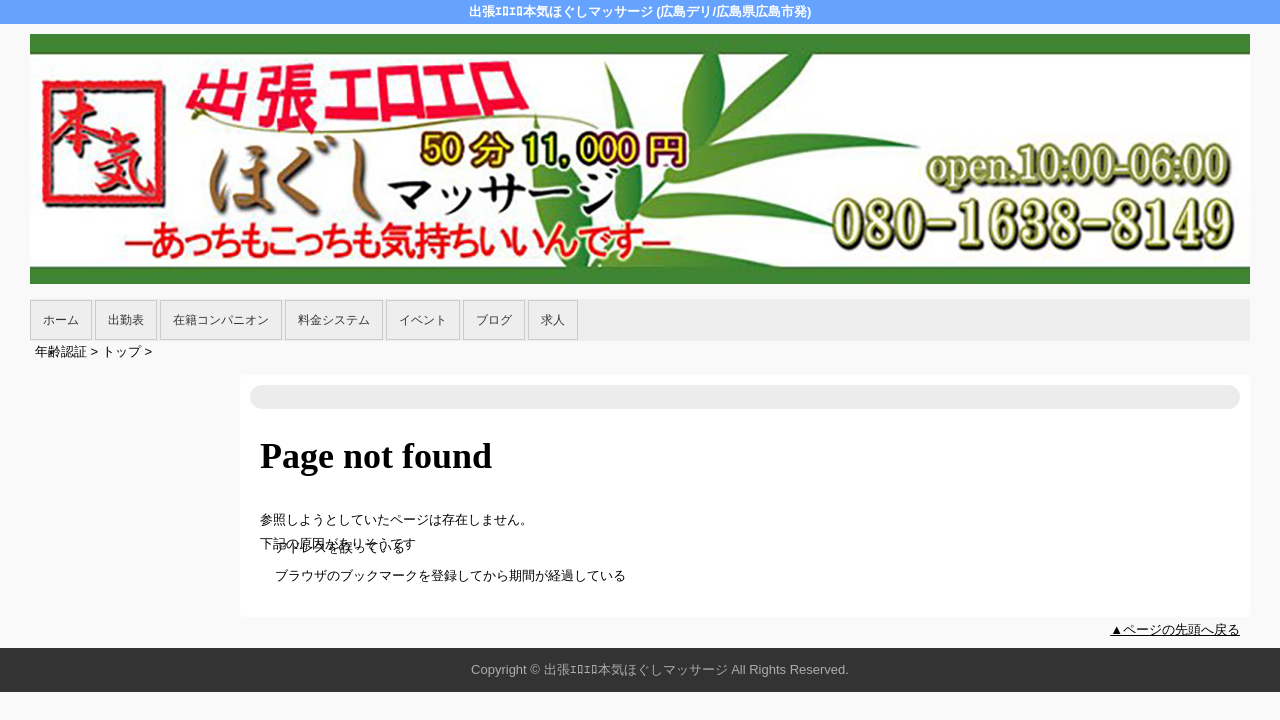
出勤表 (126, 320)
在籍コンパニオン (221, 320)
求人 (553, 320)
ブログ (494, 320)
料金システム (334, 320)
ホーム (61, 320)
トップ (121, 351)
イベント (423, 320)
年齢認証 (61, 351)
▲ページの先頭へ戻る (1175, 629)
